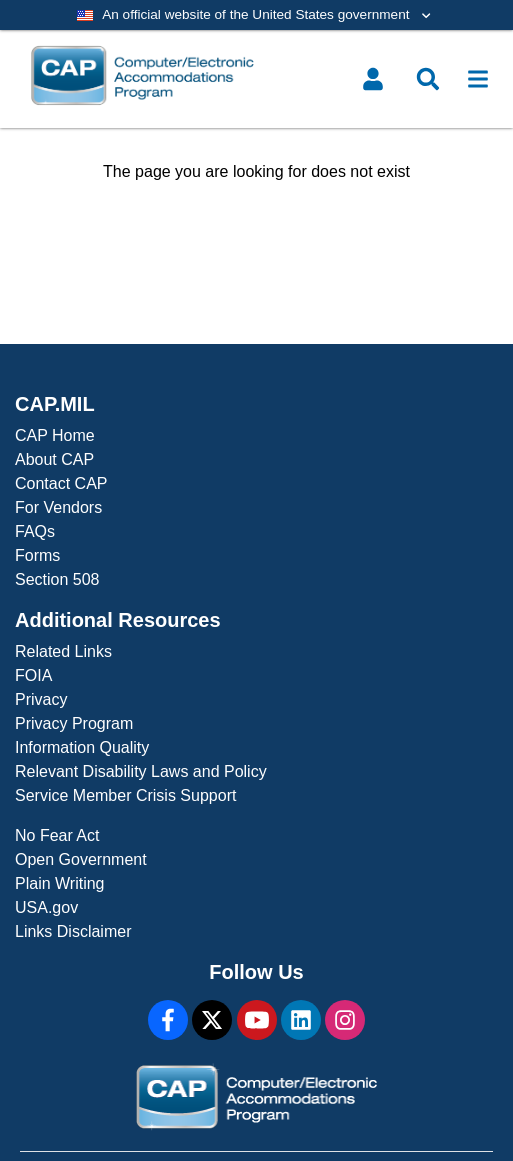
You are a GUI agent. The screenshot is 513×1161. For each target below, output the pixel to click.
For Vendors (58, 507)
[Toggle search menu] (428, 79)
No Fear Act (57, 835)
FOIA (33, 675)
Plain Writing (60, 883)
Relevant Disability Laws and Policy (141, 771)
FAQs (35, 531)
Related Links (63, 651)
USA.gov (46, 907)
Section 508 (57, 579)
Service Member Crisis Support (125, 795)
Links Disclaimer (73, 931)
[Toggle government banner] (256, 15)
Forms (37, 555)
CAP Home (55, 435)
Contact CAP (61, 483)
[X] (212, 1020)
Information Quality (82, 747)
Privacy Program (74, 723)
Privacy (41, 699)
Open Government (81, 859)
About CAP (54, 459)
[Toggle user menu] (373, 79)
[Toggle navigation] (478, 79)
